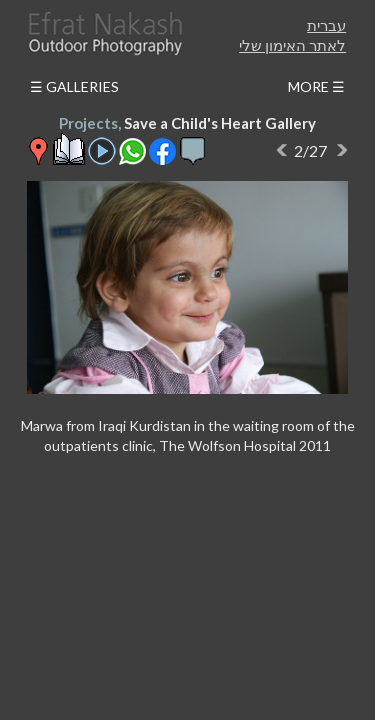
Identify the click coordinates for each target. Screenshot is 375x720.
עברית (326, 25)
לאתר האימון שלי (292, 45)
